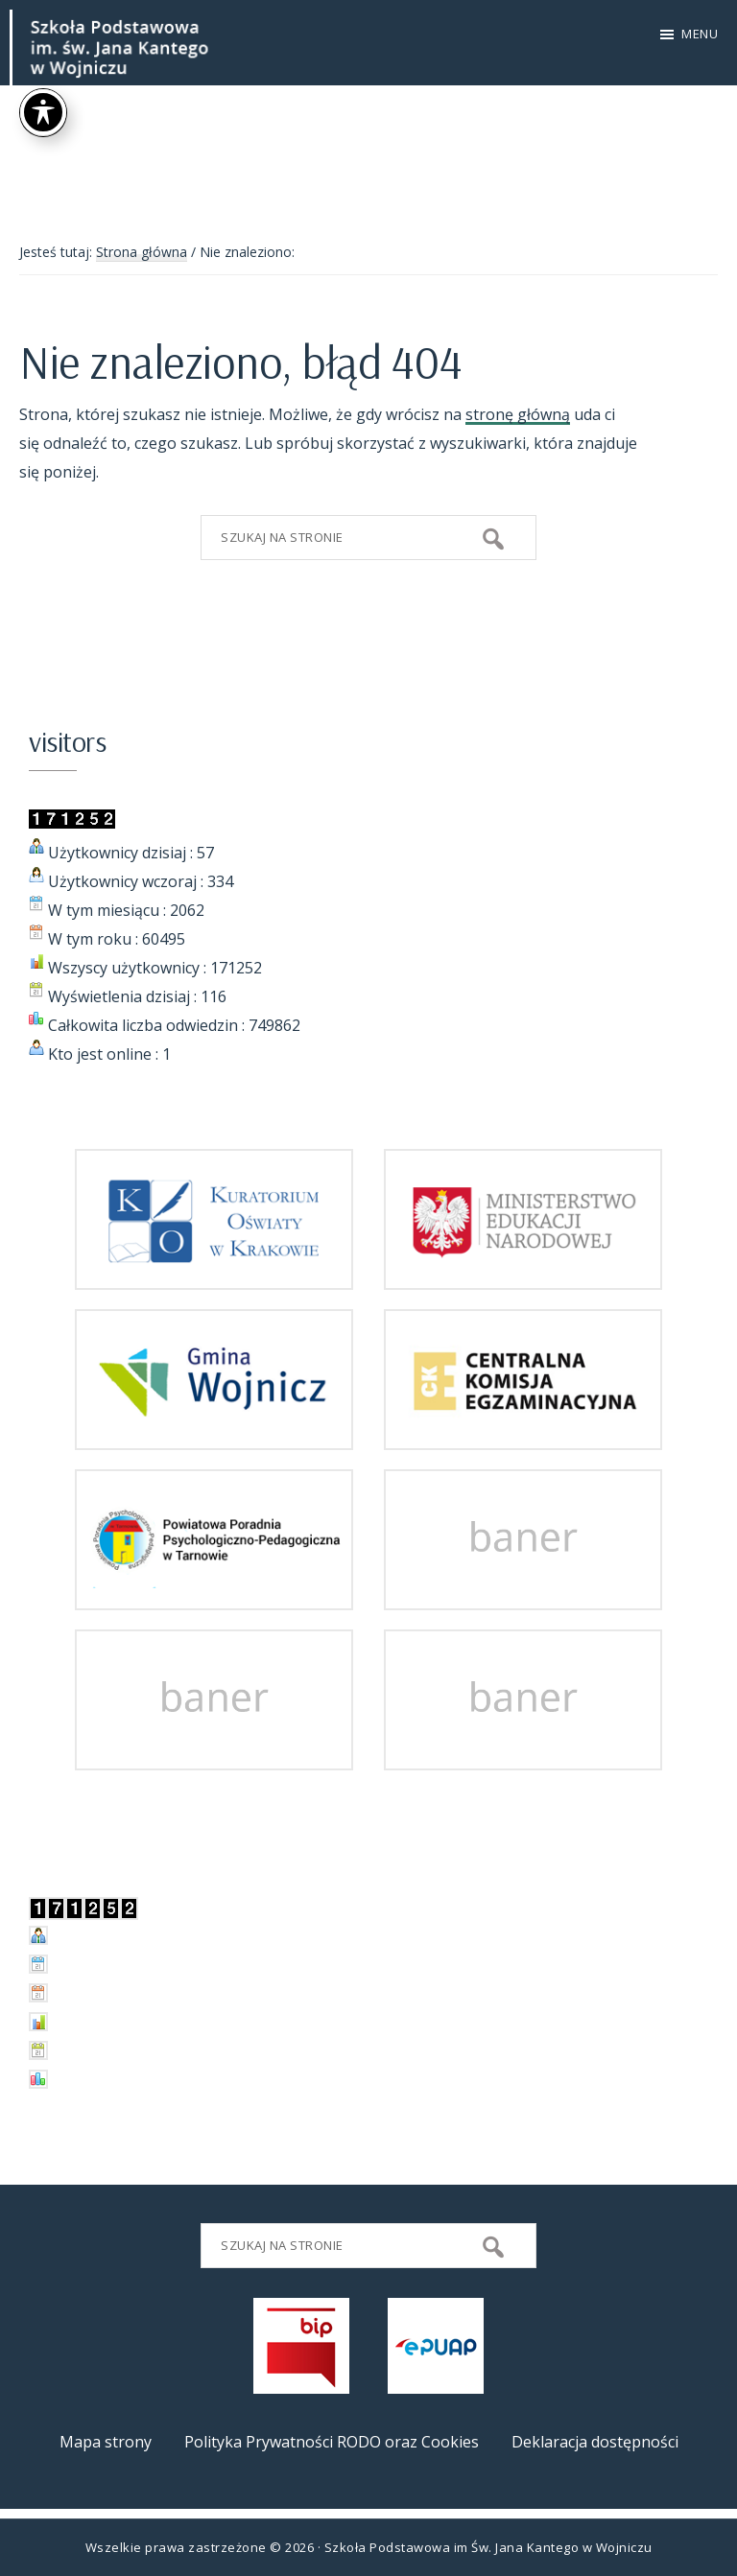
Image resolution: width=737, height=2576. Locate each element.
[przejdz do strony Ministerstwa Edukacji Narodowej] (523, 1275)
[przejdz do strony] (523, 1595)
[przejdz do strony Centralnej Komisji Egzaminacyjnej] (523, 1435)
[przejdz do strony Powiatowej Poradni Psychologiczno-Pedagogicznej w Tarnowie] (214, 1595)
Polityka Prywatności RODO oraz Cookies (331, 2441)
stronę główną (517, 414)
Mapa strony (105, 2441)
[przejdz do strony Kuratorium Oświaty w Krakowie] (214, 1275)
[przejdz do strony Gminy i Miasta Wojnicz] (214, 1435)
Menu (699, 33)
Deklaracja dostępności (594, 2441)
